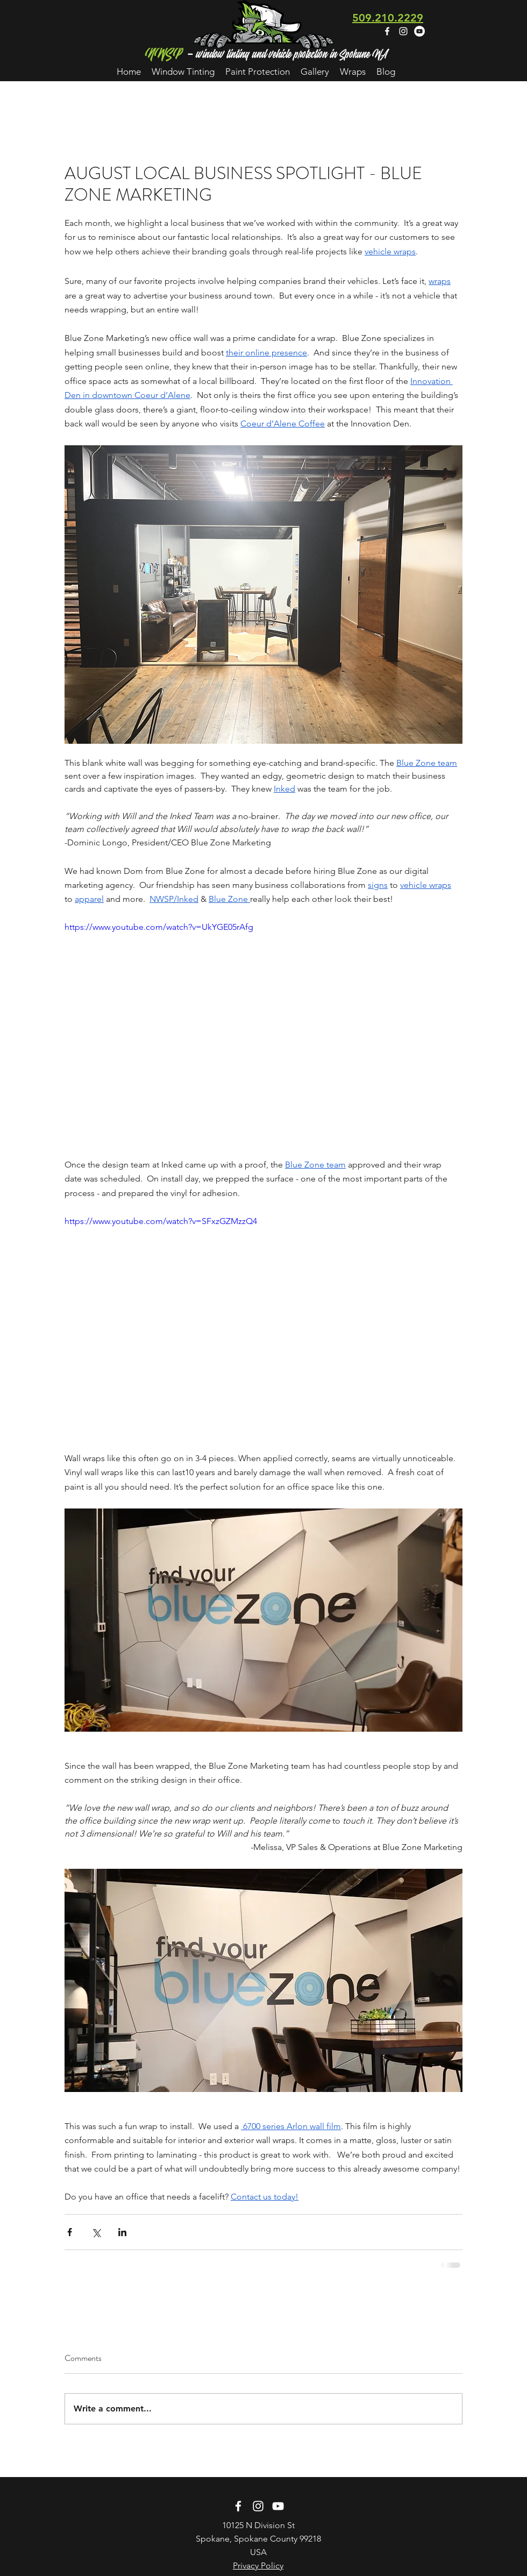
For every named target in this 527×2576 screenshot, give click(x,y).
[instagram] (403, 31)
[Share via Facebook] (70, 2232)
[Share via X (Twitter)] (96, 2232)
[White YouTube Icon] (278, 2506)
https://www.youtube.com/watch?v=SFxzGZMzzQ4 (161, 1221)
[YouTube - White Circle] (419, 31)
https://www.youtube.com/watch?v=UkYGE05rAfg (159, 927)
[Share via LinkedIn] (122, 2232)
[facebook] (387, 31)
